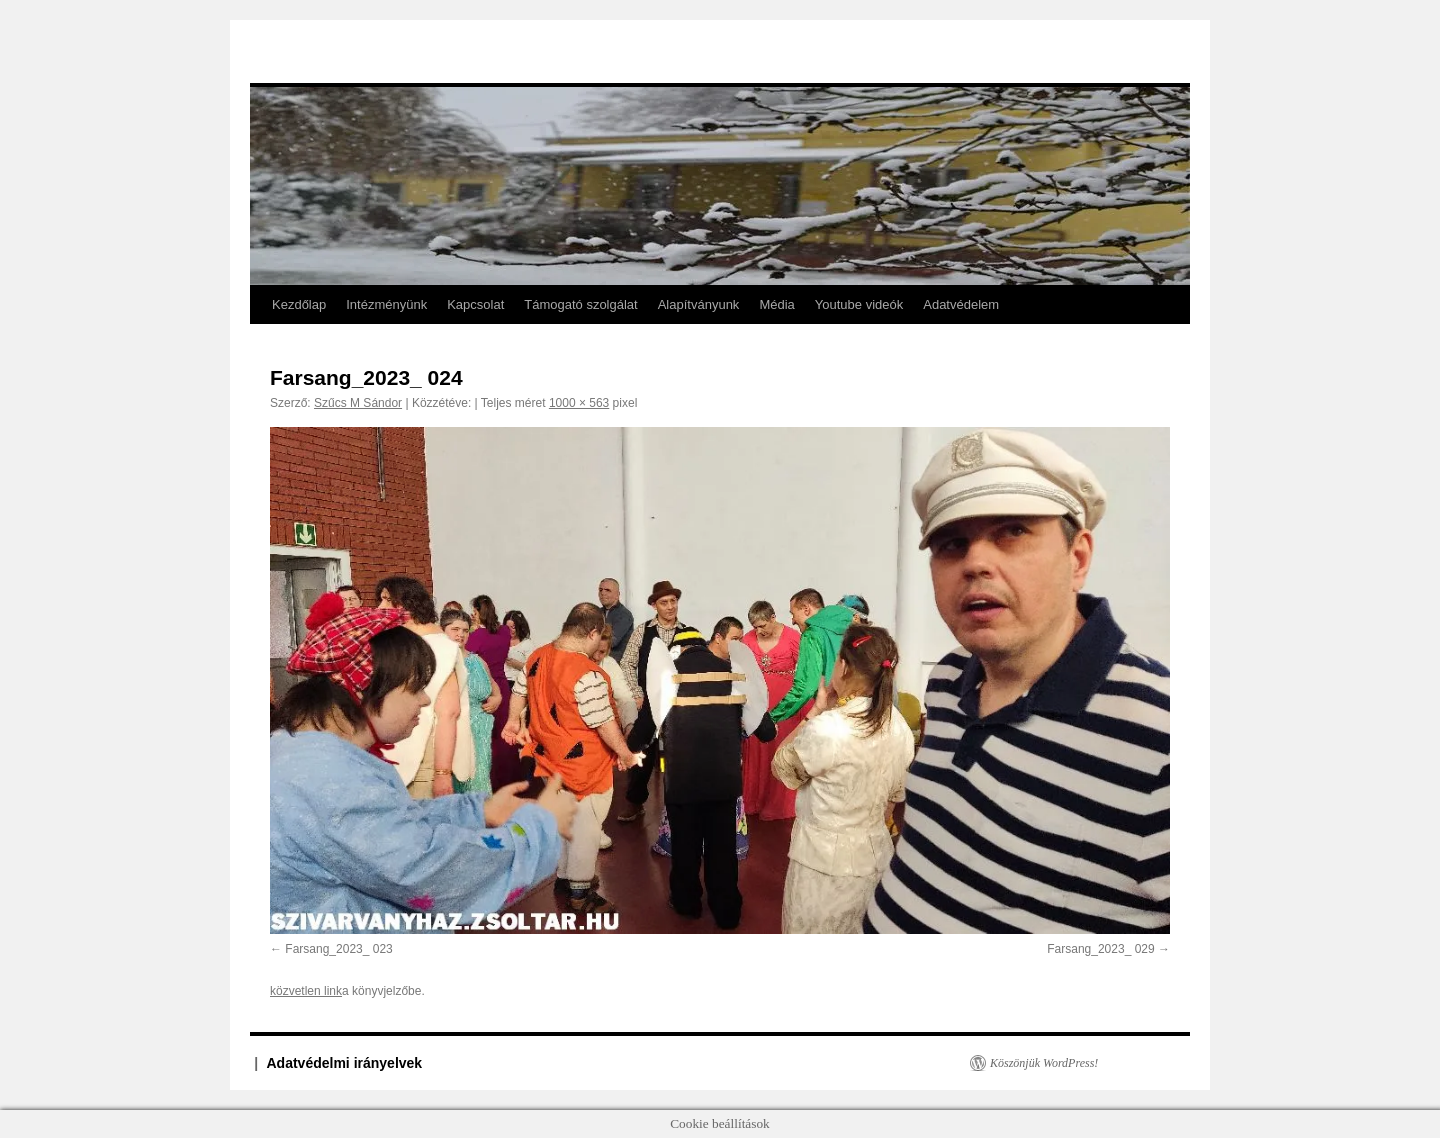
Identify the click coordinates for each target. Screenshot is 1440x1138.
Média (776, 304)
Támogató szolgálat (580, 304)
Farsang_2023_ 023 (338, 949)
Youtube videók (859, 304)
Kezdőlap (299, 304)
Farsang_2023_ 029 (1100, 949)
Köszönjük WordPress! (1044, 1063)
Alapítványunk (699, 304)
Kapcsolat (475, 304)
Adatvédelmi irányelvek (345, 1063)
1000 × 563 (579, 403)
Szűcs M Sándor (358, 403)
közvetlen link (306, 991)
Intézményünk (386, 304)
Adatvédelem (961, 304)
